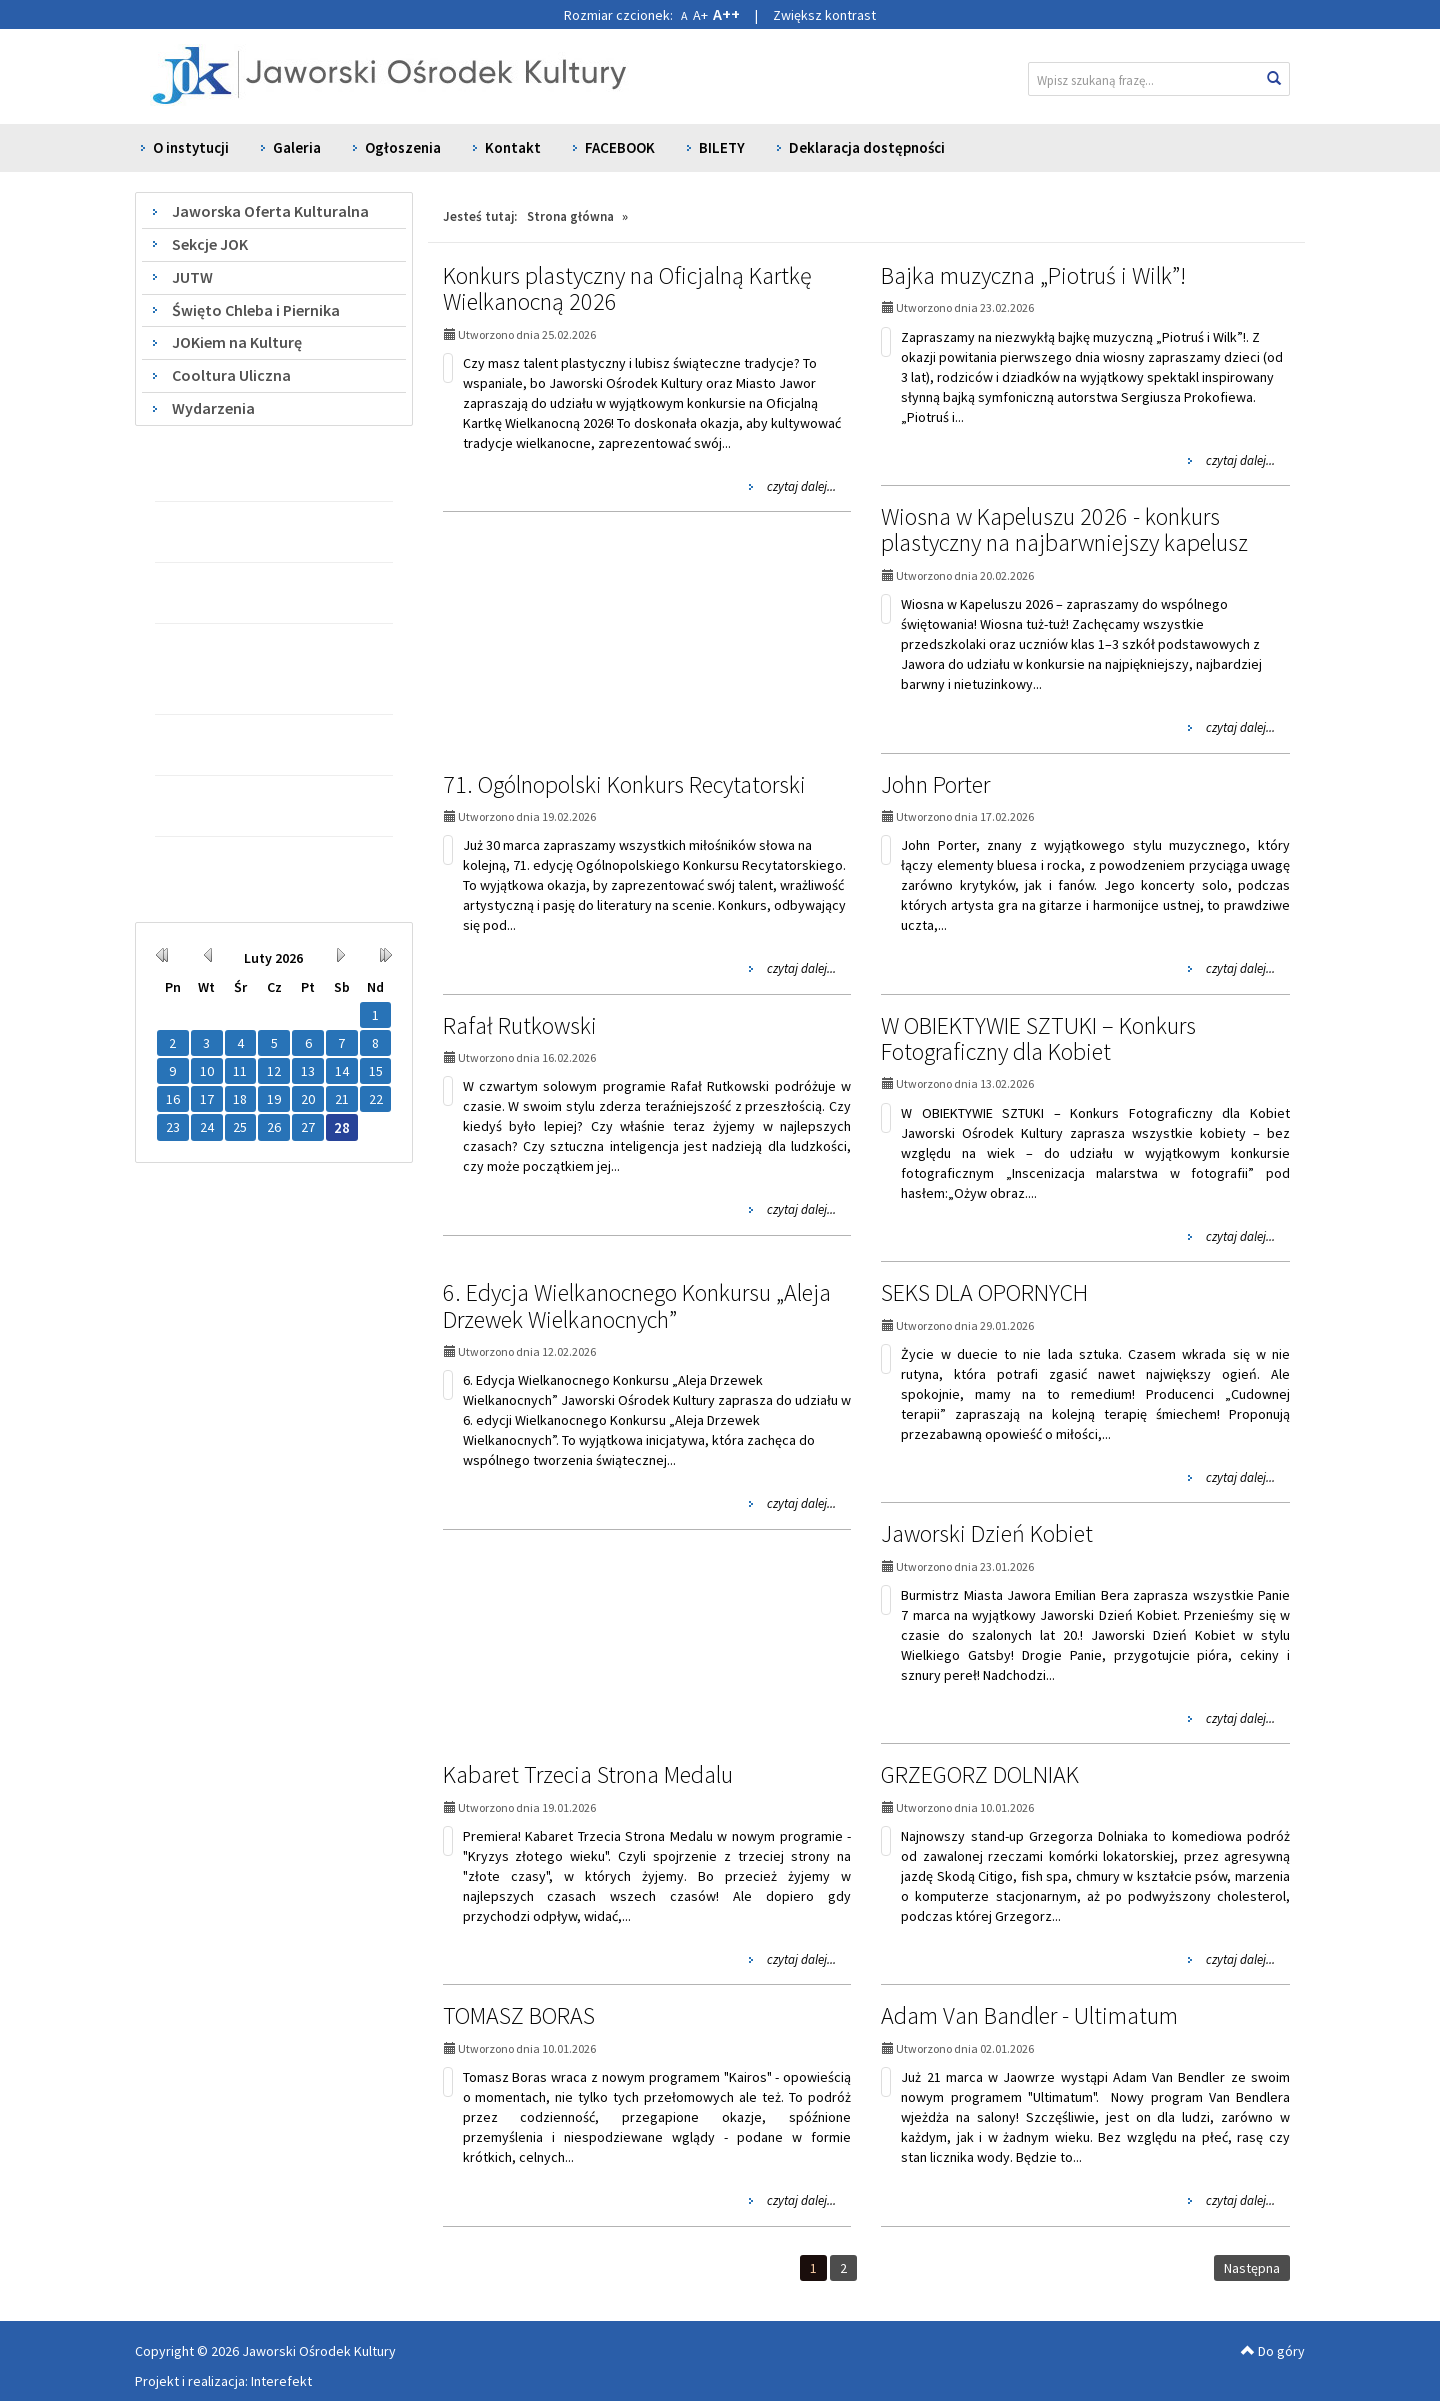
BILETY (722, 147)
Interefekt (281, 2381)
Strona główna (570, 216)
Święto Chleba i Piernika (256, 310)
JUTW (192, 277)
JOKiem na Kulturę (237, 342)
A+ (700, 15)
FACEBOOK (620, 147)
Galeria (297, 147)
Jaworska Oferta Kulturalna (270, 211)
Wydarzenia (213, 408)
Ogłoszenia (403, 147)
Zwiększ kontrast (824, 15)
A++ (726, 14)
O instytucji (191, 147)
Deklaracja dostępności (867, 147)
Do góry (1273, 2351)
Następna (1252, 2268)
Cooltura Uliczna (231, 375)
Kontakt (513, 147)
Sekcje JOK (210, 244)
